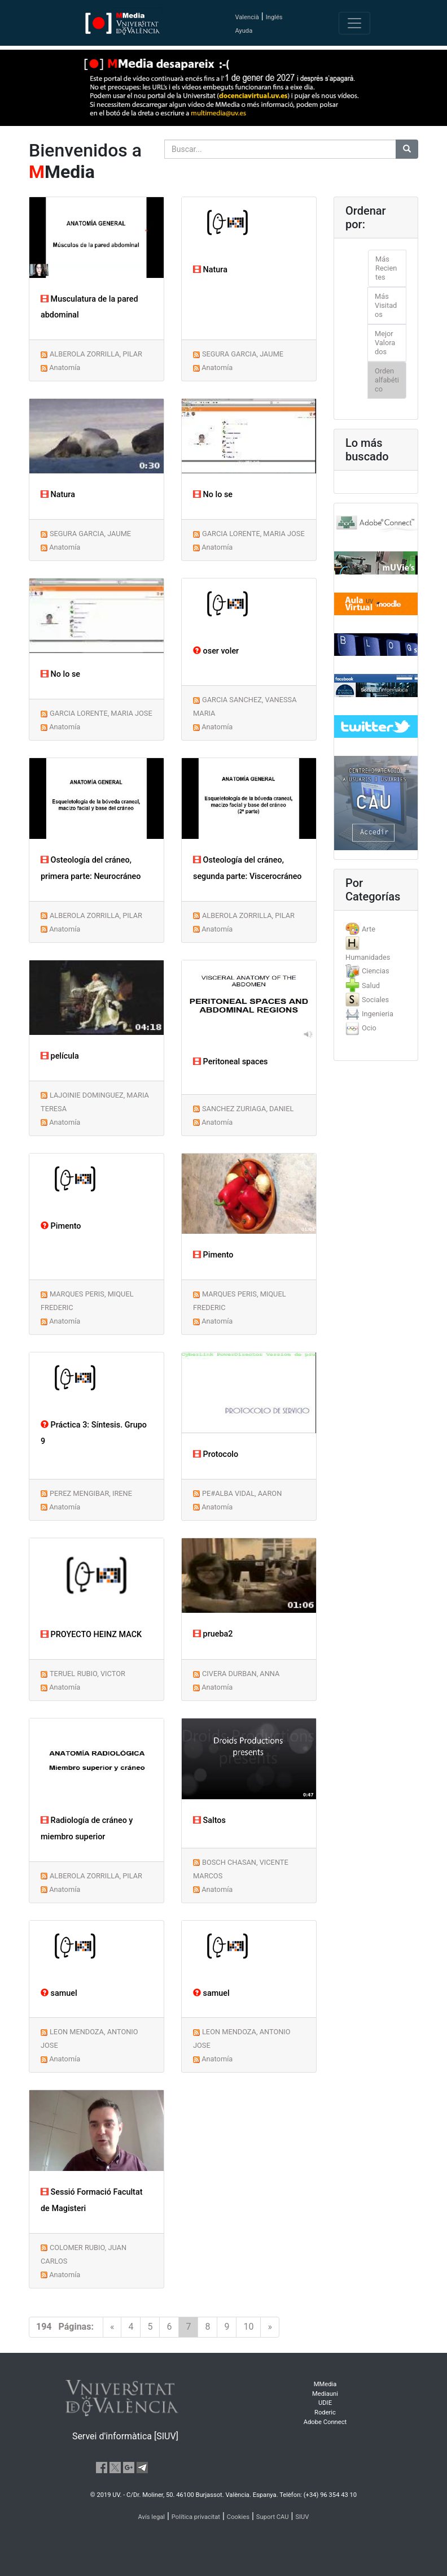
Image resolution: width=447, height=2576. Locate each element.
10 (248, 2326)
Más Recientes (386, 268)
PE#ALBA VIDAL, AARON (242, 1493)
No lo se (213, 494)
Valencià (246, 17)
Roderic (325, 2412)
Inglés (274, 17)
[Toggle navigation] (354, 23)
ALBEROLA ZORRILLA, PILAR (96, 354)
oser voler (216, 651)
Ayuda (243, 30)
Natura (210, 270)
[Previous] (112, 2327)
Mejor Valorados (385, 342)
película (60, 1056)
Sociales (375, 999)
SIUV (302, 2517)
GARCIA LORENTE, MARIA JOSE (253, 533)
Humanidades (367, 957)
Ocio (369, 1028)
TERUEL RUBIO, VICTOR (87, 1673)
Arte (368, 929)
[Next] (269, 2327)
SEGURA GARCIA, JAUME (242, 354)
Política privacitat (196, 2517)
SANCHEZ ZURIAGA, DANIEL (248, 1108)
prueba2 (213, 1634)
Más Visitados (386, 305)
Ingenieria (377, 1013)
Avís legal (151, 2517)
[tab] (375, 929)
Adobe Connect (325, 2422)
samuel (59, 1993)
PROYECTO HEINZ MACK (91, 1634)
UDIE (325, 2403)
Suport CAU (272, 2517)
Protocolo (215, 1454)
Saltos (209, 1820)
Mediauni (325, 2393)
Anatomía (64, 367)
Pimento (61, 1226)
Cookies (238, 2517)
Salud (371, 985)
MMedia (325, 2384)
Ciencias (375, 971)
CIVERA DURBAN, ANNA (240, 1673)
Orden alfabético (387, 380)
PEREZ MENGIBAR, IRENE (91, 1493)
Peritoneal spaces (230, 1062)
